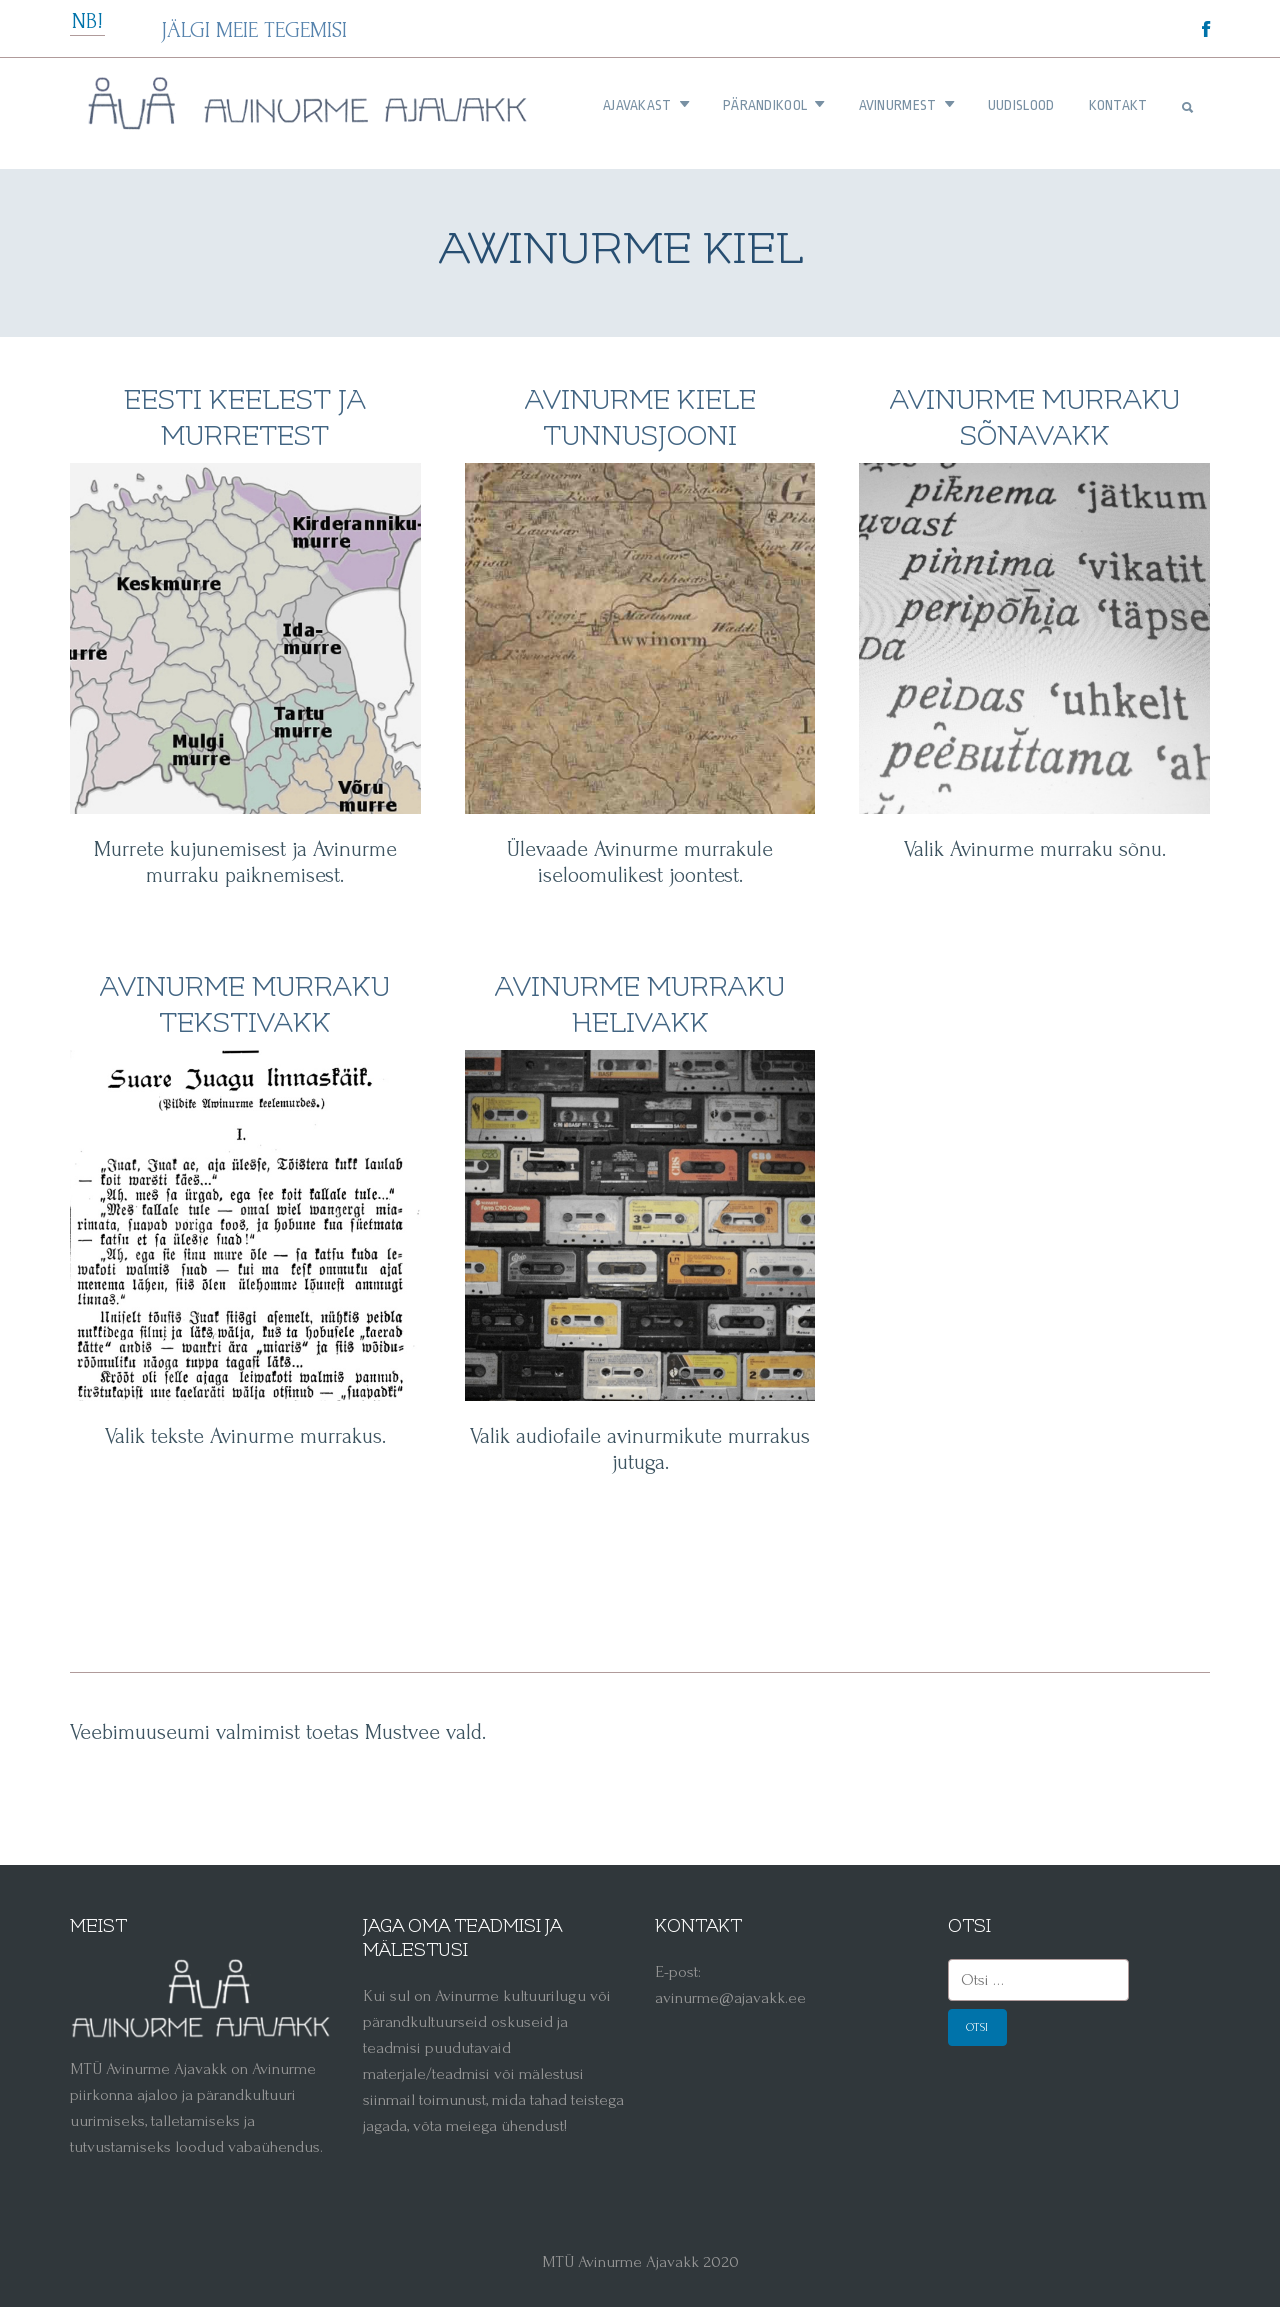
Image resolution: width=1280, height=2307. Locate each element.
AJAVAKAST (646, 105)
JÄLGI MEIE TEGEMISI (254, 30)
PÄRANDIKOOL (774, 105)
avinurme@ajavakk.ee (730, 1997)
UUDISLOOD (1021, 105)
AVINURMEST (906, 105)
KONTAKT (1118, 105)
